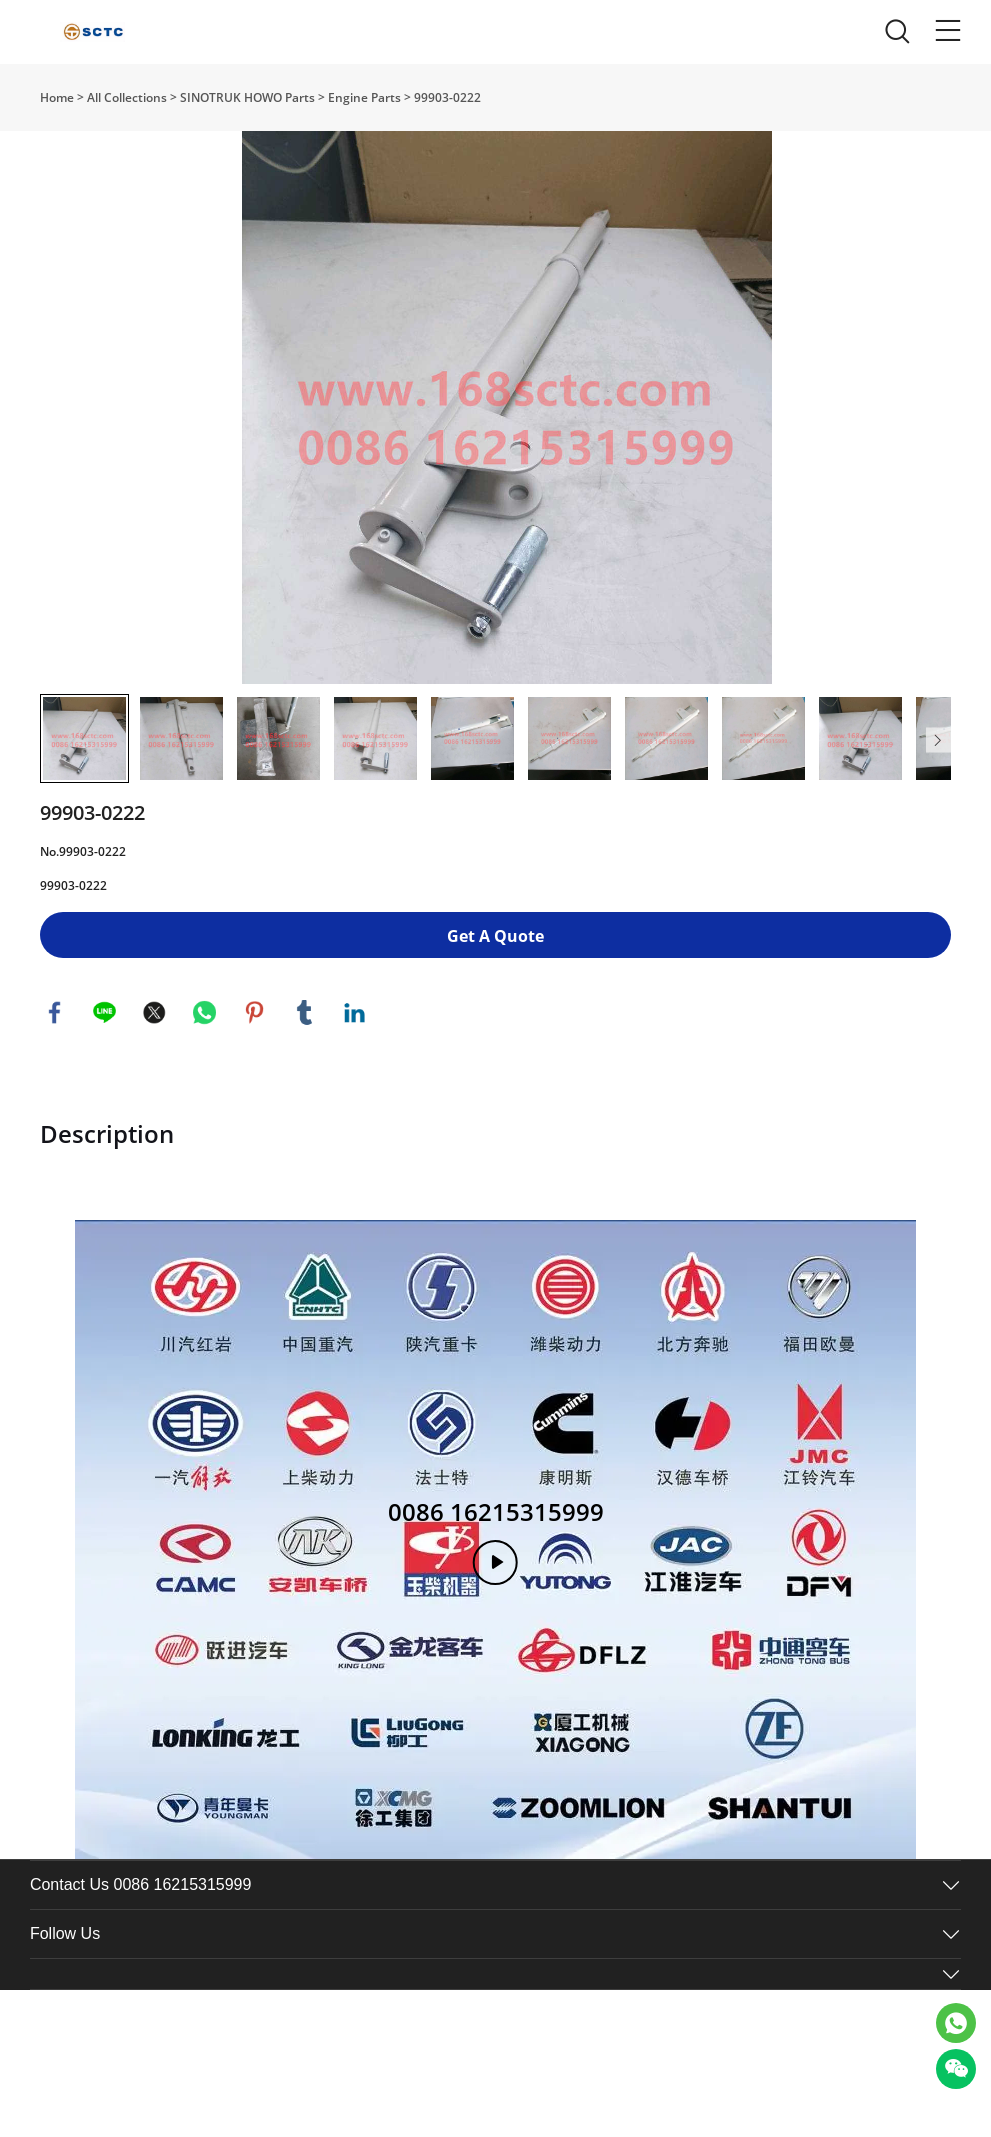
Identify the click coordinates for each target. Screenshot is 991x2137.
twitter (155, 1060)
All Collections (127, 97)
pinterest (255, 1060)
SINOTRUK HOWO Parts (247, 97)
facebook (55, 1060)
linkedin (355, 1060)
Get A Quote (495, 983)
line (105, 1060)
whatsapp (205, 1060)
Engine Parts (364, 97)
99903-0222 (447, 97)
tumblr (305, 1060)
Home (57, 97)
